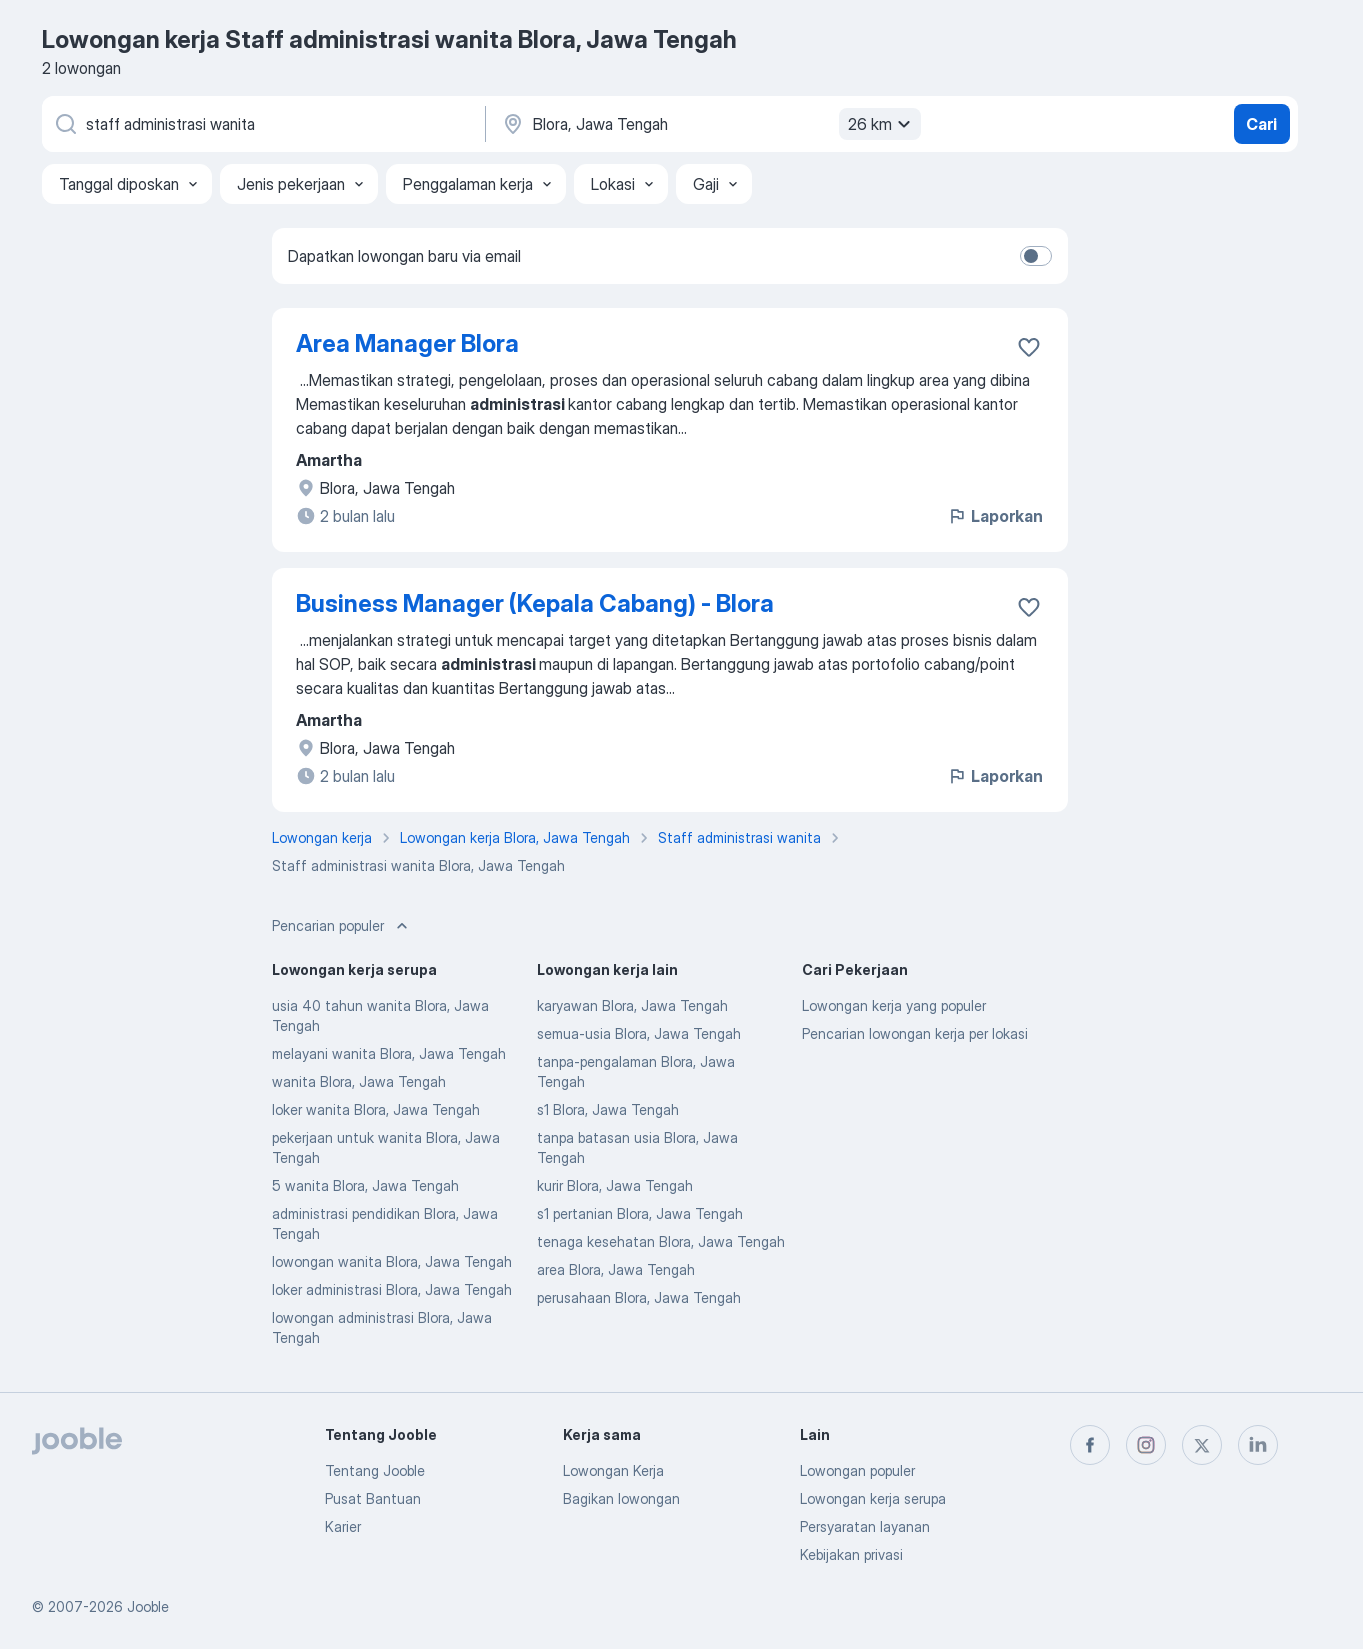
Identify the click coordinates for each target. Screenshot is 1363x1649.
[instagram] (1146, 1445)
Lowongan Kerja (613, 1470)
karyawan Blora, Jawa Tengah (632, 1005)
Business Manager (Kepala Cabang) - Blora (535, 603)
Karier (343, 1526)
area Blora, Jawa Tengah (616, 1269)
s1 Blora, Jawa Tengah (608, 1109)
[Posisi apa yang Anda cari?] (262, 124)
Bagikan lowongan (621, 1498)
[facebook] (1090, 1445)
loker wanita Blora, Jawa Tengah (376, 1109)
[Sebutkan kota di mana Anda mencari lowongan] (709, 124)
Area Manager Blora (407, 343)
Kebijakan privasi (851, 1554)
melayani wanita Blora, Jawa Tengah (389, 1053)
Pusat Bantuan (373, 1498)
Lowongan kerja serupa (873, 1498)
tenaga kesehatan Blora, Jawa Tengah (661, 1241)
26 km (882, 124)
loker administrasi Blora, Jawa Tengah (392, 1289)
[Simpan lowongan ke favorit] (1029, 347)
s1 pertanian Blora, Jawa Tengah (640, 1213)
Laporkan (995, 516)
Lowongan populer (857, 1470)
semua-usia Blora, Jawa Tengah (639, 1033)
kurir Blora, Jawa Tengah (615, 1185)
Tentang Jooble (375, 1470)
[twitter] (1202, 1445)
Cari (1261, 124)
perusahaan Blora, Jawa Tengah (639, 1297)
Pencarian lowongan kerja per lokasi (915, 1033)
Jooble (148, 1606)
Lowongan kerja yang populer (894, 1005)
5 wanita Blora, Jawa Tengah (365, 1185)
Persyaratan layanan (865, 1526)
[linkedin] (1258, 1445)
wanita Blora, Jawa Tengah (359, 1081)
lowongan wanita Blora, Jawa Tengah (392, 1261)
